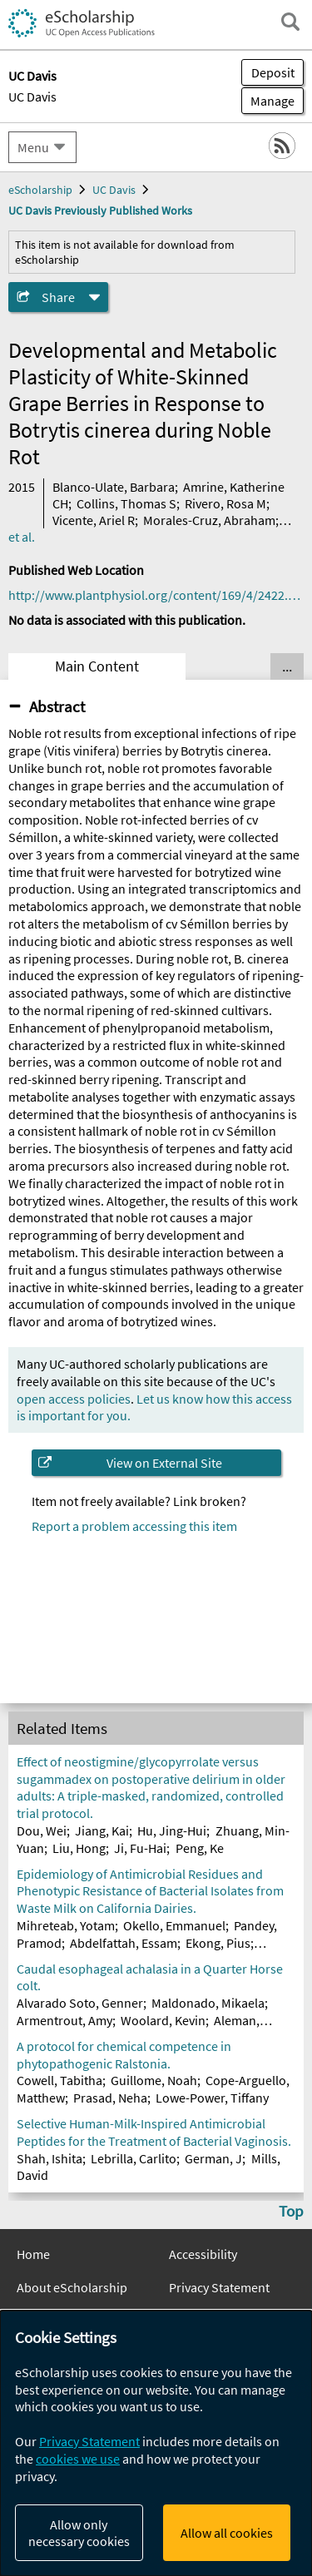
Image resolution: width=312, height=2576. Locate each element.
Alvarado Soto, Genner (80, 2002)
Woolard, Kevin (163, 2020)
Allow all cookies (227, 2532)
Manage (268, 100)
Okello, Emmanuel (174, 1925)
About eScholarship (72, 2287)
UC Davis (32, 96)
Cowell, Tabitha (59, 2080)
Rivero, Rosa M (225, 503)
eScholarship (40, 189)
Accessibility (203, 2254)
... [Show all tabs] (287, 666)
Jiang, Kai (102, 1830)
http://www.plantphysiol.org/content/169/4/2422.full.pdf (156, 595)
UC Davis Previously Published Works (100, 210)
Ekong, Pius (218, 1942)
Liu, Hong (79, 1848)
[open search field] (290, 21)
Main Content (97, 666)
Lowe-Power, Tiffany (212, 2097)
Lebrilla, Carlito (133, 2158)
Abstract (57, 706)
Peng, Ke (200, 1848)
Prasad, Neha (110, 2097)
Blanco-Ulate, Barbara (113, 486)
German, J (213, 2158)
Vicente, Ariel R (93, 520)
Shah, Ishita (49, 2158)
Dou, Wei (42, 1830)
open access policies (74, 1398)
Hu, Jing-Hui (171, 1830)
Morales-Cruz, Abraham (209, 520)
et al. (21, 536)
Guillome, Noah (154, 2080)
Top (291, 2211)
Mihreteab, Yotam (66, 1925)
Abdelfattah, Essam (123, 1942)
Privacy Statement (219, 2287)
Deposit (273, 72)
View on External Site (164, 1462)
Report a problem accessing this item (134, 1526)
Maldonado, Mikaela (208, 2002)
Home (33, 2254)
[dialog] (156, 2443)
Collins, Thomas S (126, 503)
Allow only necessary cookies (79, 2532)
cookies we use (78, 2458)
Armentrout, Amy (64, 2020)
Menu (33, 147)
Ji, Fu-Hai (140, 1848)
